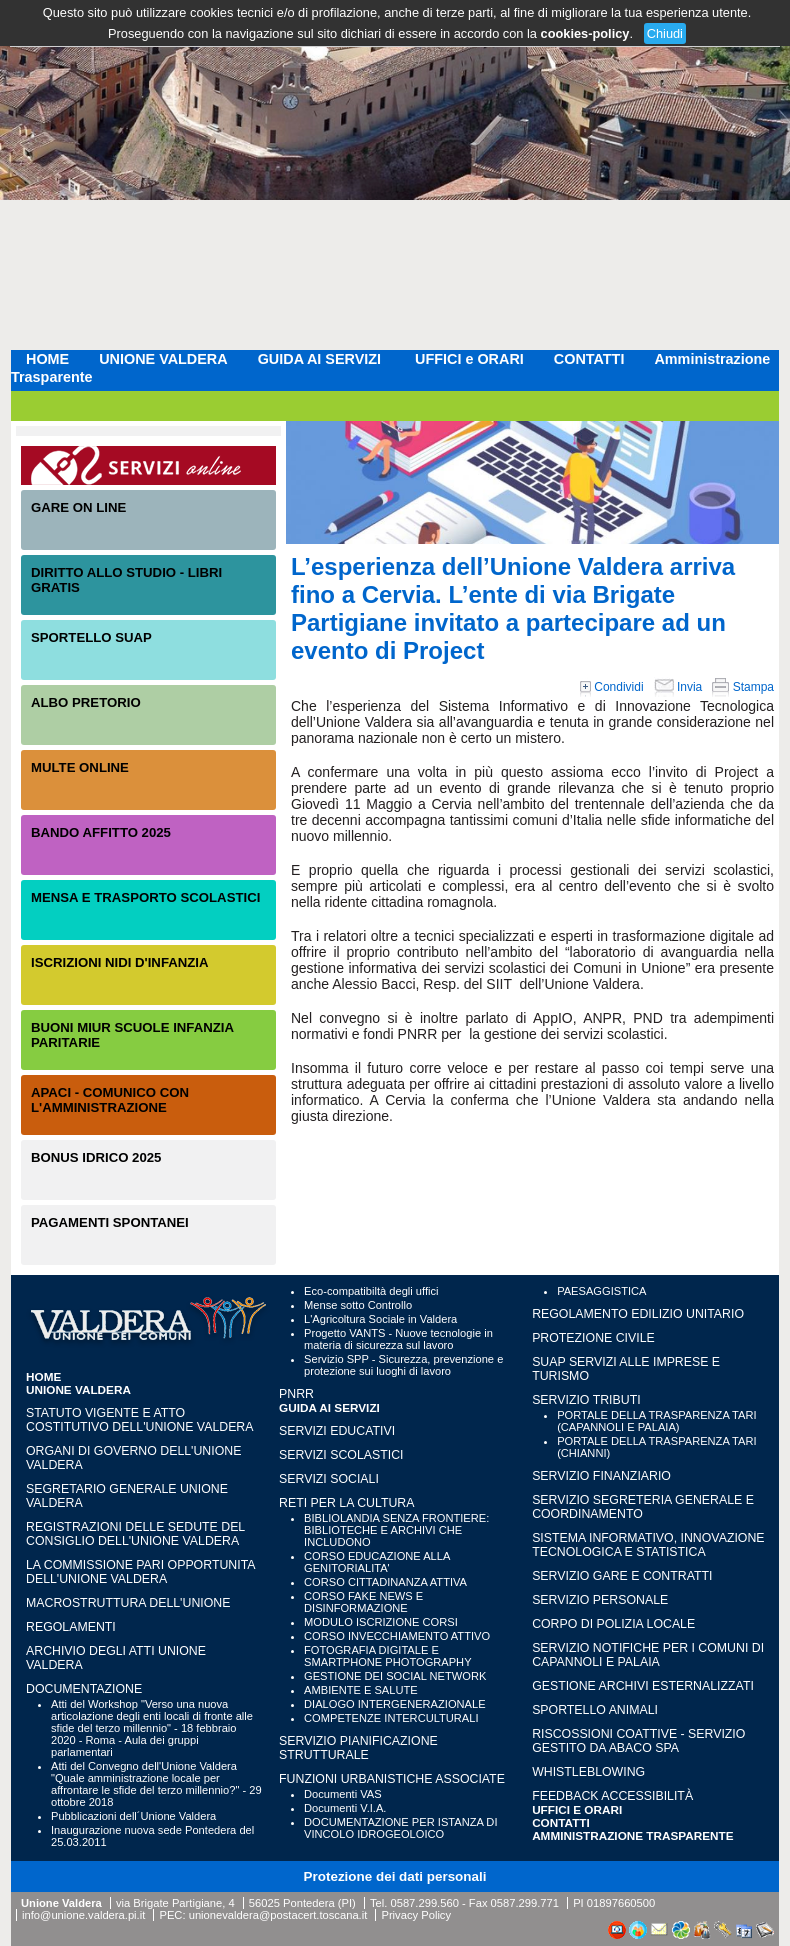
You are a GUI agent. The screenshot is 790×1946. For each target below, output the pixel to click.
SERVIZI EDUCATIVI (337, 1431)
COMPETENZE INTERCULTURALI (391, 1718)
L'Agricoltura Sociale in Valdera (380, 1319)
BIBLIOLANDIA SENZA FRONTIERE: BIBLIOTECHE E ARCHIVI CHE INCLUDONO (396, 1530)
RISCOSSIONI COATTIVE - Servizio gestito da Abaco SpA (638, 1741)
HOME (47, 359)
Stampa (743, 687)
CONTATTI (589, 359)
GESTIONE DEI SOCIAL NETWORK (395, 1676)
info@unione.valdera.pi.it (83, 1915)
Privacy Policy (416, 1915)
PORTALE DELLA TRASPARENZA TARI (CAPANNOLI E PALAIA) (656, 1421)
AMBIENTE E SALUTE (361, 1690)
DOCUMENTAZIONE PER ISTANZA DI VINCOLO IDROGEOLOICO (400, 1828)
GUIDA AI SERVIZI (321, 359)
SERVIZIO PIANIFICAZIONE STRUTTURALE (358, 1748)
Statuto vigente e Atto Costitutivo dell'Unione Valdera (140, 1420)
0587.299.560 (424, 1903)
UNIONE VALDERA (163, 359)
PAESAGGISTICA (601, 1291)
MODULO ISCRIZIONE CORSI (381, 1622)
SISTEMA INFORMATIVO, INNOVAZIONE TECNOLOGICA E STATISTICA (648, 1545)
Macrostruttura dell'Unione (128, 1603)
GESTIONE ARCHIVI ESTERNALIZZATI (643, 1686)
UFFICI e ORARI (469, 359)
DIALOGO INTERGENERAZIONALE (395, 1704)
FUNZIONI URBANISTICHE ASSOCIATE (392, 1779)
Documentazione (84, 1689)
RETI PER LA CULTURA (346, 1503)
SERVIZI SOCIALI (329, 1479)
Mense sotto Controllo (358, 1305)
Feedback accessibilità (612, 1796)
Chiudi (665, 33)
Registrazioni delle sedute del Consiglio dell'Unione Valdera (135, 1534)
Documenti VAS (343, 1794)
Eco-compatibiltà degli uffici (371, 1291)
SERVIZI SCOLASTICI (341, 1455)
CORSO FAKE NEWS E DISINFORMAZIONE (363, 1602)
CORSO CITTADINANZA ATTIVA (385, 1582)
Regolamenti (71, 1627)
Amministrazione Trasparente (633, 1835)
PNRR (296, 1394)
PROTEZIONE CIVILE (593, 1338)
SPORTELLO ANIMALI (595, 1710)
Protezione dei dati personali (395, 1876)
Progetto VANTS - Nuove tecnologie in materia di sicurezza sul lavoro (398, 1339)
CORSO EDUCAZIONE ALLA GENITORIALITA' (377, 1562)
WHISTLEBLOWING (588, 1772)
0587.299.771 (525, 1903)
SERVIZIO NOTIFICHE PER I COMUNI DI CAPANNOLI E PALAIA (648, 1655)
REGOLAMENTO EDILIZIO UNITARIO (638, 1314)
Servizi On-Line (148, 465)
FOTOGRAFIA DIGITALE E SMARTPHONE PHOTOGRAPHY (388, 1656)
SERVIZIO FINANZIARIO (601, 1476)
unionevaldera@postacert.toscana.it (278, 1915)
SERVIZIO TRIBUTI (586, 1400)
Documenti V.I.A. (345, 1808)
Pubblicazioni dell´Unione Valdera (133, 1816)
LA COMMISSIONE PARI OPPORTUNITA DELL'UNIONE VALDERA (140, 1572)
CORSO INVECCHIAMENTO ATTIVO (397, 1636)
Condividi (612, 687)
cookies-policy (585, 33)
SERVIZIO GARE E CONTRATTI (622, 1576)
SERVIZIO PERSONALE (600, 1600)
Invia (678, 687)
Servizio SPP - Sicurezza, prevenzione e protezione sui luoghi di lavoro (403, 1365)
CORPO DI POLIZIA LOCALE (613, 1624)
